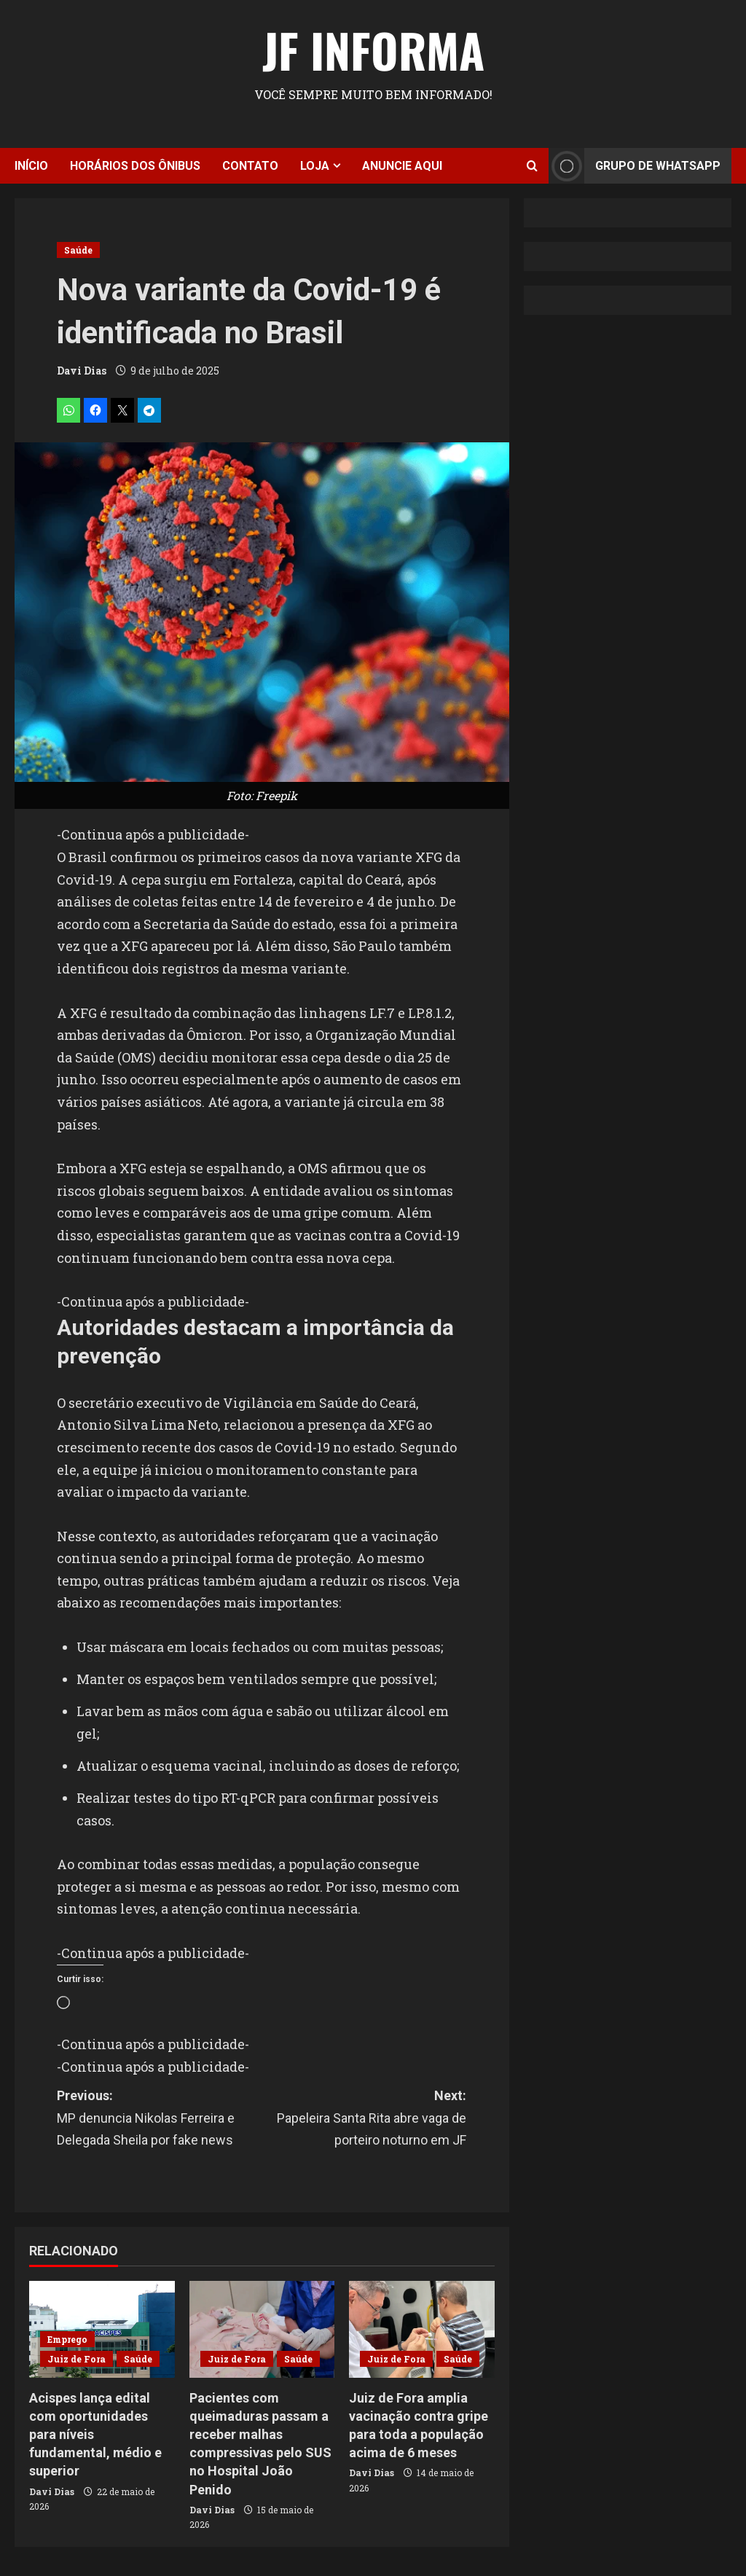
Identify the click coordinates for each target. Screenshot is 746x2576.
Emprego (67, 2339)
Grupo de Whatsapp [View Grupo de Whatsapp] (635, 166)
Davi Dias (81, 370)
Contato (250, 166)
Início (31, 166)
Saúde (78, 250)
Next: (364, 2120)
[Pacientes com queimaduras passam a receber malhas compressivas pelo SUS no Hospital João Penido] (262, 2329)
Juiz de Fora (76, 2359)
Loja (314, 166)
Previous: (159, 2120)
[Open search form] (532, 166)
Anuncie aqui (402, 166)
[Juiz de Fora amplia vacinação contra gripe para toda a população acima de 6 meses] (422, 2329)
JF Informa (373, 49)
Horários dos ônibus (135, 166)
